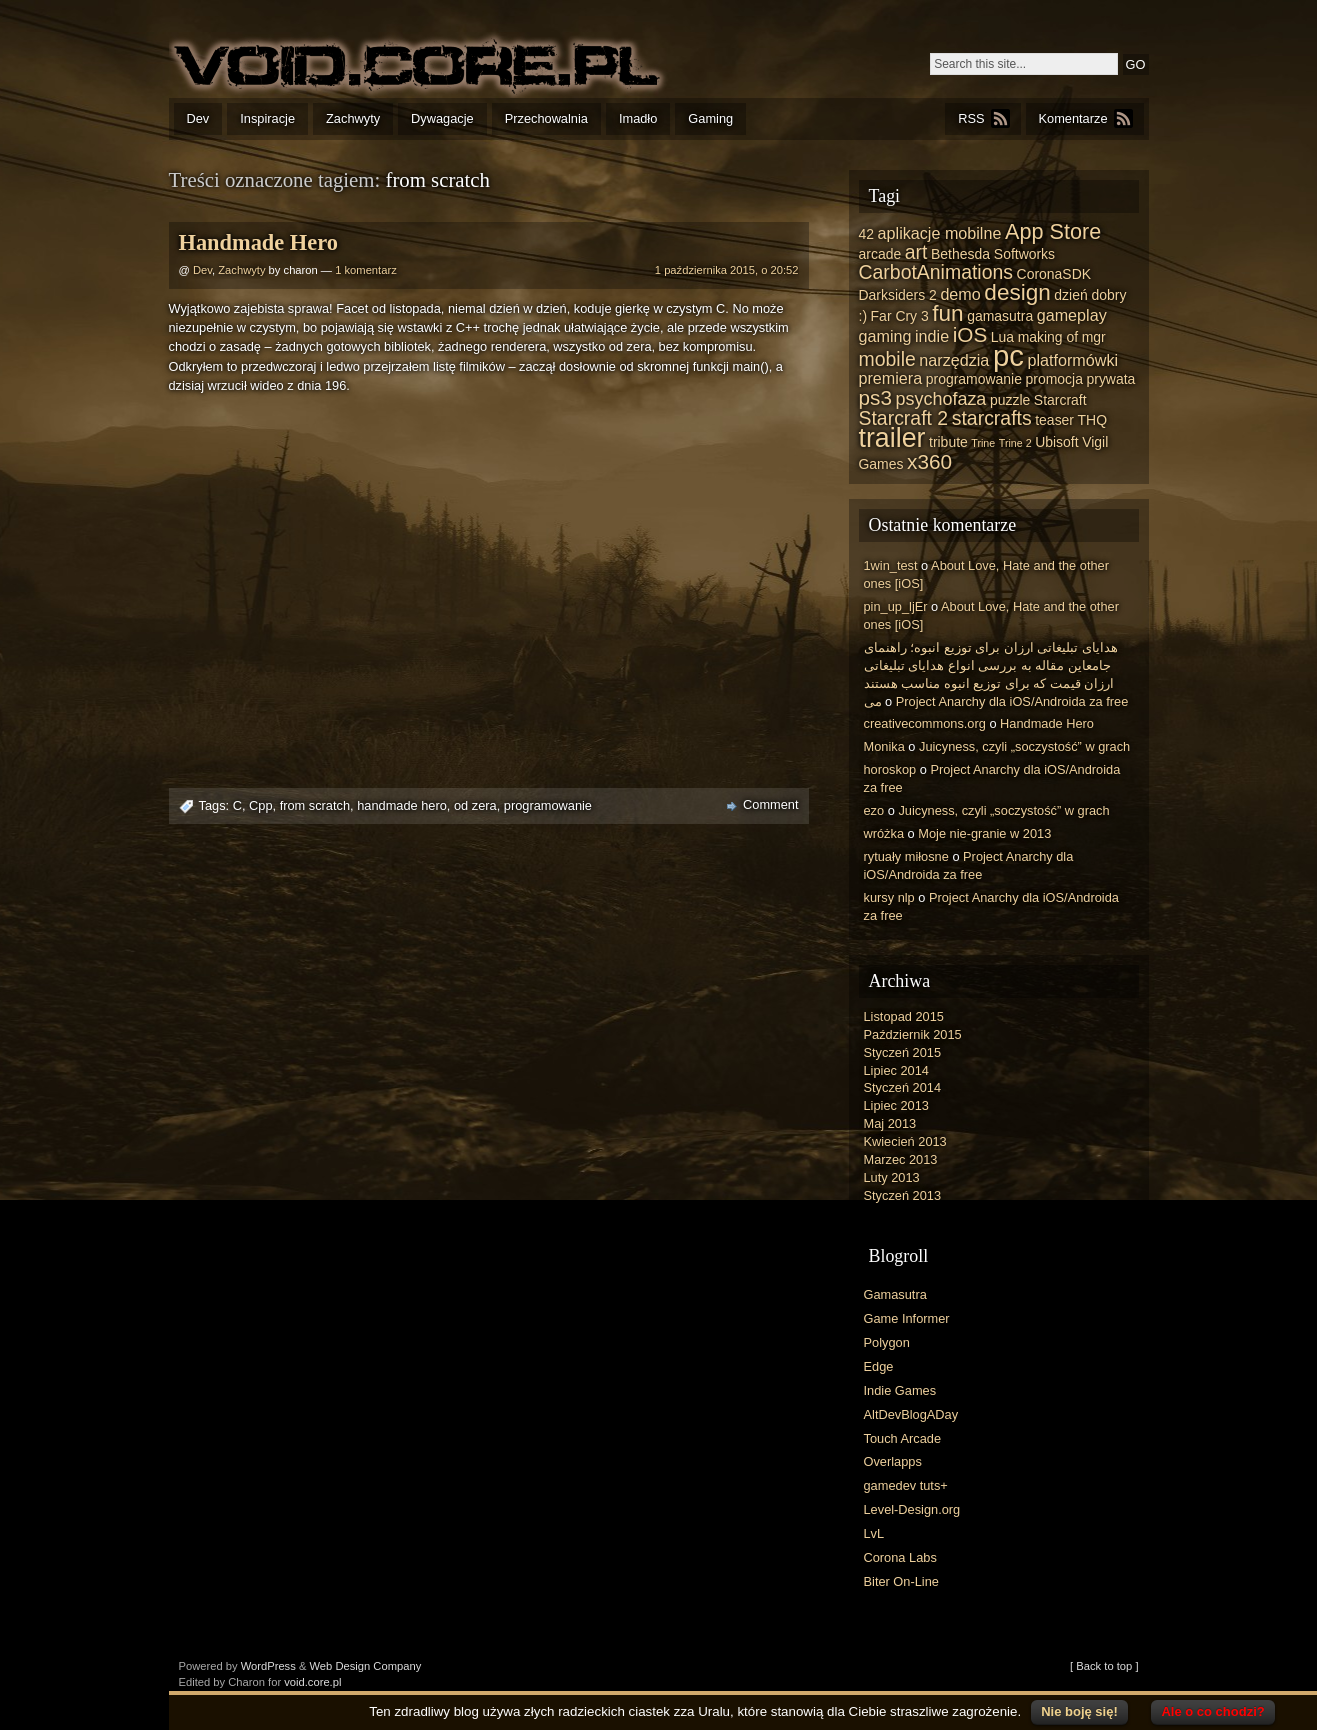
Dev (198, 118)
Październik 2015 (913, 1034)
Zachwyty (353, 118)
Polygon (887, 1342)
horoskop (890, 769)
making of (1048, 337)
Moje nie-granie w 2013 (984, 833)
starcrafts (992, 418)
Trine (983, 443)
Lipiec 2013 (896, 1105)
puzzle (1010, 400)
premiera (891, 378)
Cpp (260, 805)
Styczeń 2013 (903, 1195)
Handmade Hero (258, 242)
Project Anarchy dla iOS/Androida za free (1012, 701)
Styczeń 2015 (903, 1052)
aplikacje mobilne (940, 233)
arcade (880, 254)
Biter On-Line (901, 1581)
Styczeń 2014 (903, 1087)
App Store (1053, 231)
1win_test (891, 565)
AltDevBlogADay (911, 1414)
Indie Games (900, 1390)
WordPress (268, 1666)
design (1017, 292)
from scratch (315, 805)
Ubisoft (1056, 442)
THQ (1092, 420)
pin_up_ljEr (896, 606)
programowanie (548, 805)
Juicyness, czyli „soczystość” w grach (1024, 746)
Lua (1002, 337)
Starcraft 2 (904, 418)
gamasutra (1000, 316)
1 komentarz (366, 270)
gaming (885, 336)
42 (867, 234)
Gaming (710, 118)
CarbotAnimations (936, 272)
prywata (1110, 379)
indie (932, 336)
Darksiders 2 (898, 295)
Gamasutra (895, 1294)
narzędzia (954, 360)
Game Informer (907, 1318)
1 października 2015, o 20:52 (727, 270)
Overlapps (893, 1461)
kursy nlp (889, 897)
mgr (1094, 337)
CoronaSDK (1054, 274)
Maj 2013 (890, 1123)
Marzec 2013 (901, 1159)
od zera (475, 805)
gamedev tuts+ (906, 1485)
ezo (874, 810)
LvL (874, 1533)
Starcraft (1060, 400)
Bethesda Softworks (993, 254)
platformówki (1072, 360)
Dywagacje (442, 118)
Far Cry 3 (900, 316)
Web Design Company (366, 1666)
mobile (887, 359)
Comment (770, 804)
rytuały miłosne (906, 856)
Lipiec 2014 (896, 1070)
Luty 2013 (892, 1177)
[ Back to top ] (1104, 1666)
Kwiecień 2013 (905, 1141)
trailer (892, 438)
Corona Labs (900, 1557)
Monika (884, 746)
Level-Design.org (912, 1509)
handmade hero (402, 805)
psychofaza (940, 399)
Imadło (638, 118)
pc (1008, 355)
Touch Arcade (903, 1438)
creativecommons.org (925, 723)
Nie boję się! (1079, 1711)
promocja (1054, 379)
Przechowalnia (546, 118)
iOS (970, 334)
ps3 (875, 397)
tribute (948, 442)
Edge (879, 1366)
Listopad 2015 (904, 1016)
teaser (1054, 420)
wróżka (884, 833)
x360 (929, 461)
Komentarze (1073, 118)
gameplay (1072, 315)
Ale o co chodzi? (1212, 1711)
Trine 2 (1015, 443)
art (916, 252)
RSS (971, 118)
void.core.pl (312, 1682)
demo (960, 294)
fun (947, 313)
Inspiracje (267, 118)
